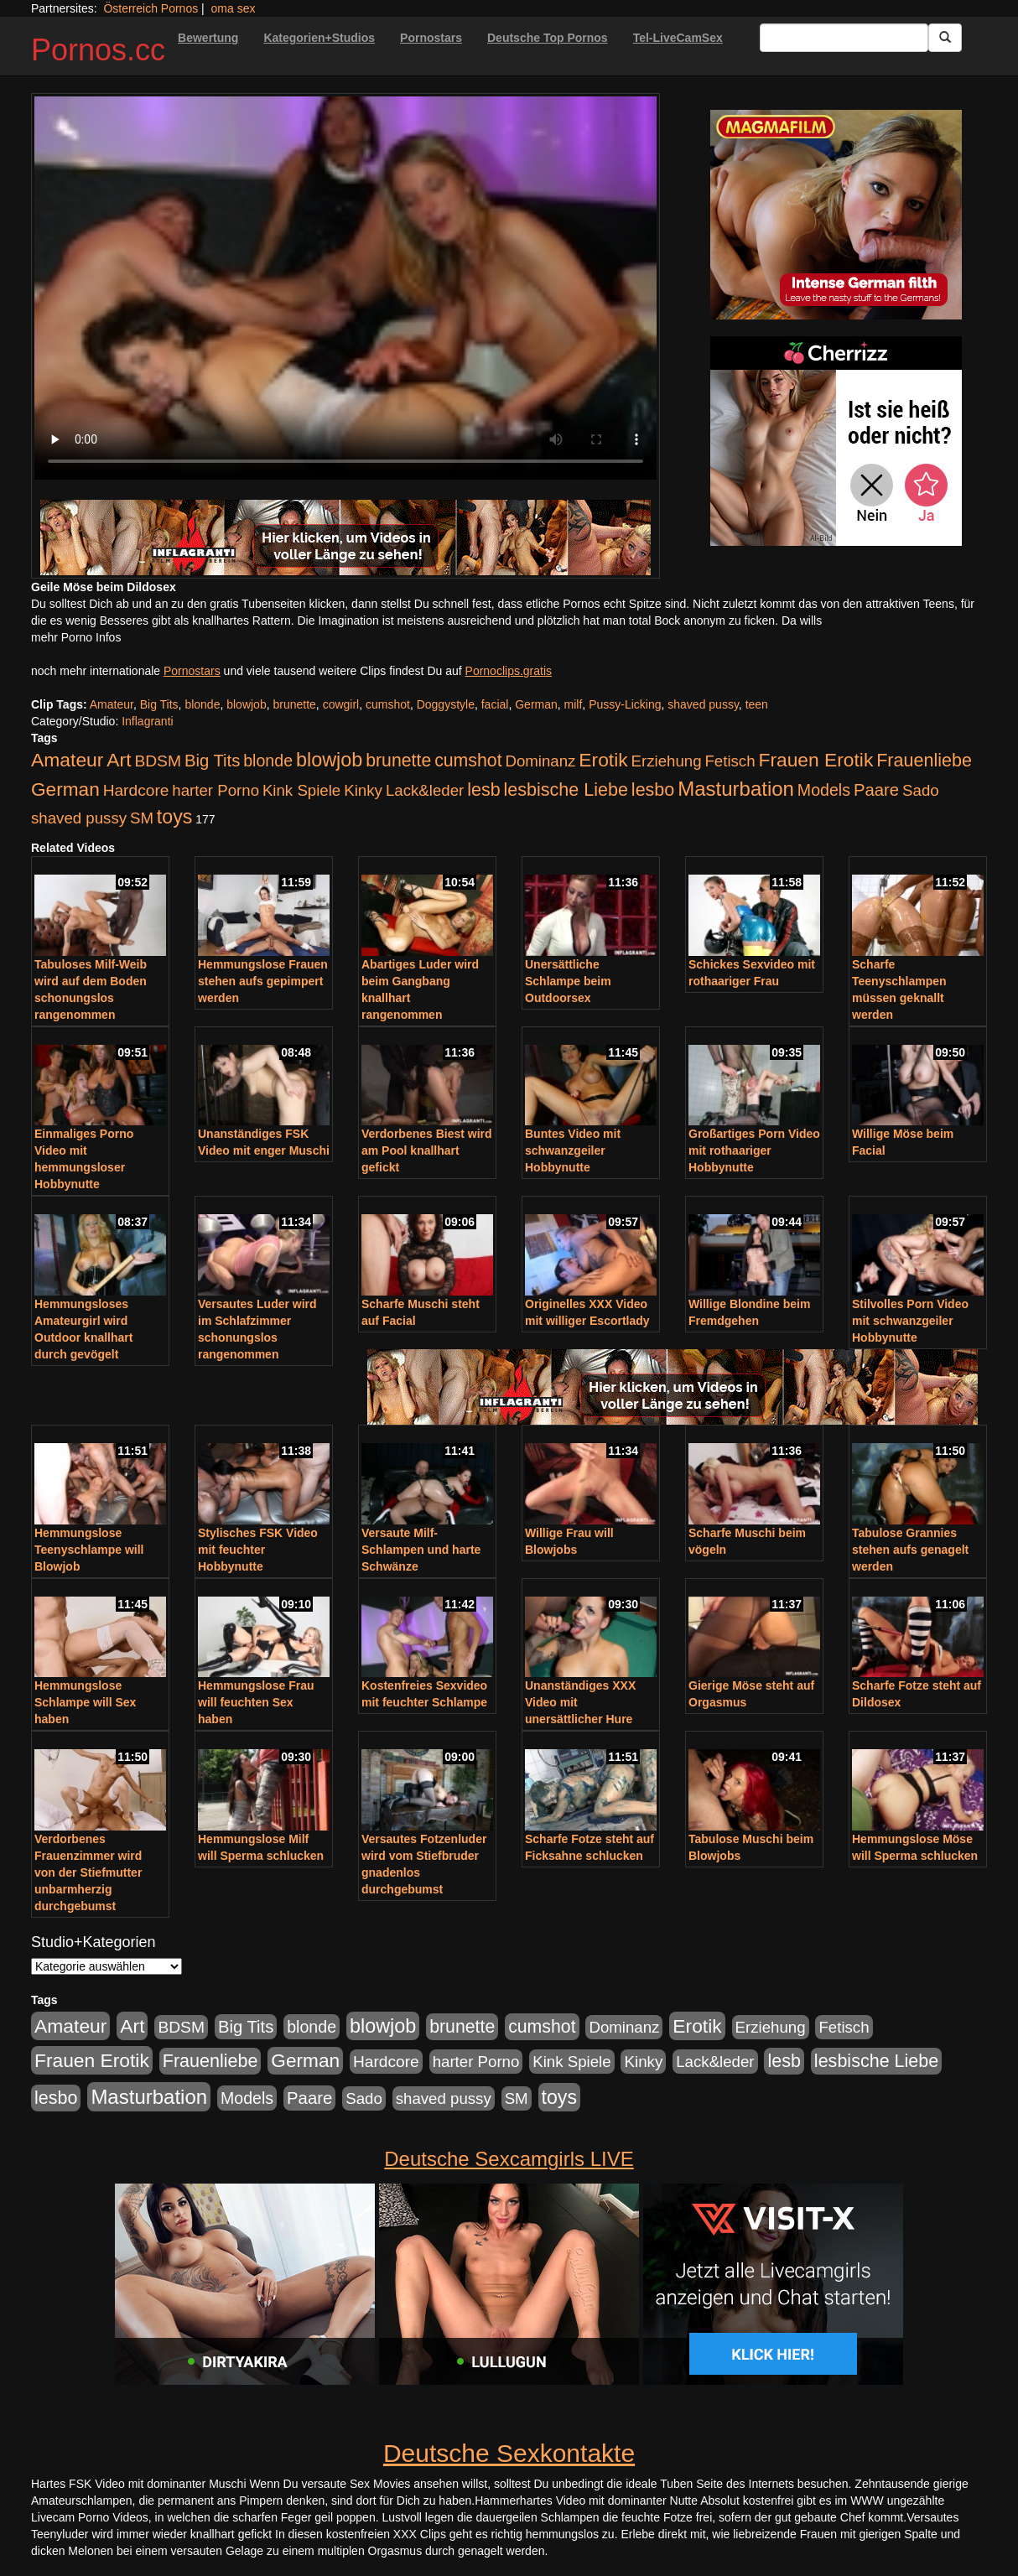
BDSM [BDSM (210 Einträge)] (157, 761)
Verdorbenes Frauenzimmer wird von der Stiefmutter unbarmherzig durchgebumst (88, 1872)
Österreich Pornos (150, 8)
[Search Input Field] (844, 37)
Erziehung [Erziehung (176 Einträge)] (666, 761)
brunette (294, 704)
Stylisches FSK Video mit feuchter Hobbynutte (258, 1549)
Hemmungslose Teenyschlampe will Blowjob (88, 1549)
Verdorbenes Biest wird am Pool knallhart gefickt (426, 1150)
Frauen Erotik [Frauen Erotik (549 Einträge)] (815, 760)
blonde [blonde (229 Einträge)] (268, 760)
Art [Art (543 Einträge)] (118, 760)
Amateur (111, 704)
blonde (202, 704)
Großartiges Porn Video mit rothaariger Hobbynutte (754, 1150)
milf (573, 704)
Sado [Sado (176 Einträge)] (920, 790)
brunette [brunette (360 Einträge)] (398, 760)
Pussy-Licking (625, 704)
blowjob (246, 704)
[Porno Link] (345, 537)
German (536, 704)
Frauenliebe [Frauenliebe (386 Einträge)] (924, 760)
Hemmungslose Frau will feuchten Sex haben (256, 1702)
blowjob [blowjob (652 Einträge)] (329, 760)
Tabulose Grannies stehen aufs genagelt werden (910, 1549)
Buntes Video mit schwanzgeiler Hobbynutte (573, 1150)
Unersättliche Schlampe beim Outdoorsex (568, 981)
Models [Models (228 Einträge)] (823, 790)
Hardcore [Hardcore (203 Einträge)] (136, 790)
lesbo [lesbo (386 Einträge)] (652, 790)
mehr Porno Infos (76, 637)
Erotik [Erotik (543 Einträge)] (603, 760)
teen (756, 704)
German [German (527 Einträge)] (65, 789)
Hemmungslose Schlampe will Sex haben (85, 1702)
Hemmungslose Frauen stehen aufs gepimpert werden (263, 981)
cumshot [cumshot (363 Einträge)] (467, 760)
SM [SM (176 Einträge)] (141, 818)
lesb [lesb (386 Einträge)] (484, 790)
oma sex (233, 8)
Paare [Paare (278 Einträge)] (876, 790)
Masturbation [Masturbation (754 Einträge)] (736, 788)
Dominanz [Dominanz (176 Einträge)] (540, 761)
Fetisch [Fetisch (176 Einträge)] (729, 761)
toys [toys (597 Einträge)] (174, 817)
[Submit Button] (945, 37)
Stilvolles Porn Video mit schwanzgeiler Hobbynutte (910, 1320)
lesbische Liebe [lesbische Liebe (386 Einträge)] (566, 790)
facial (495, 704)
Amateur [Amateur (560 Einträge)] (67, 760)
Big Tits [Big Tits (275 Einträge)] (212, 760)
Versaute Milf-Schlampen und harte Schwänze (420, 1549)
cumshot (388, 704)
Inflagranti (147, 721)
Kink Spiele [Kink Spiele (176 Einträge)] (301, 790)
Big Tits (159, 704)
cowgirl (341, 704)
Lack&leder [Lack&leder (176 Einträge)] (425, 790)
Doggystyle (446, 704)
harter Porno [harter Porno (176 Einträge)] (215, 790)
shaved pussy (703, 704)
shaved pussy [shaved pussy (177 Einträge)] (79, 818)
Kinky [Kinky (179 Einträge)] (363, 790)
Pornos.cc (98, 50)
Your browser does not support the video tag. (345, 288)
